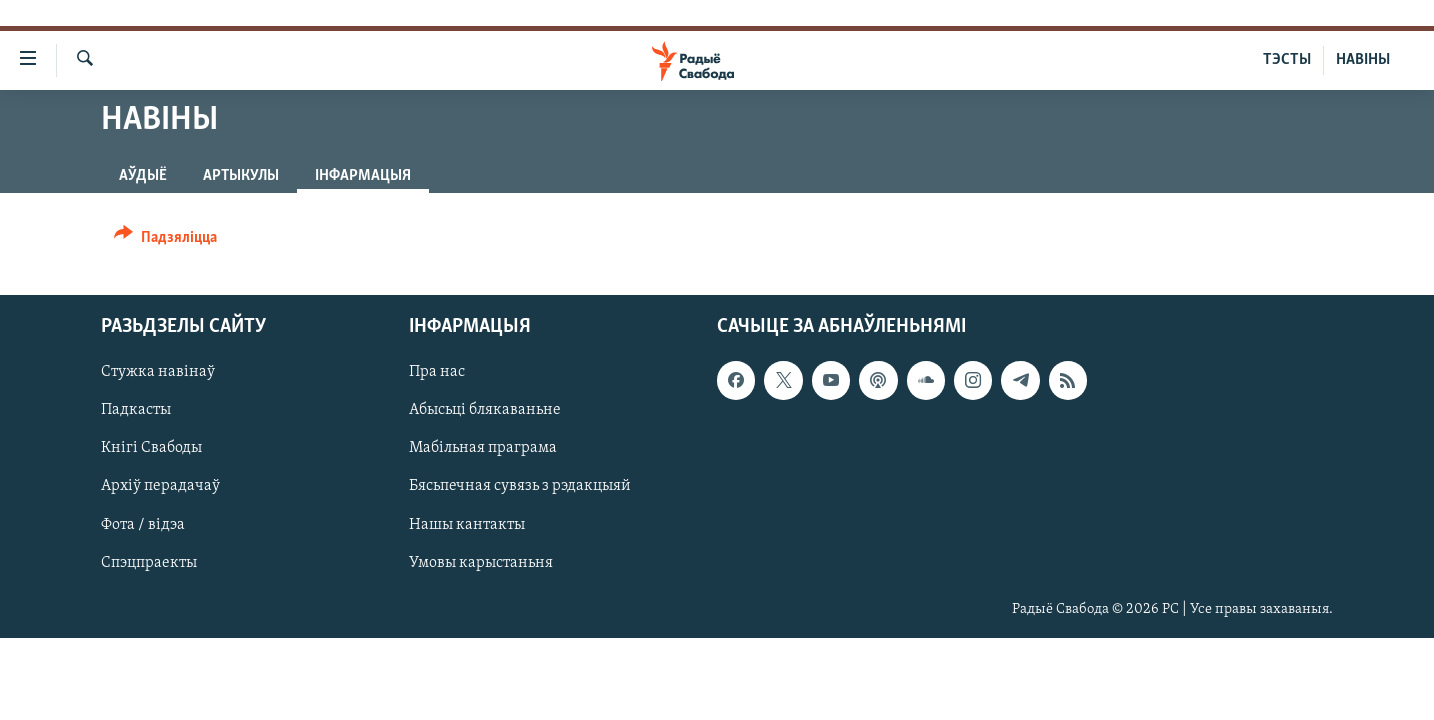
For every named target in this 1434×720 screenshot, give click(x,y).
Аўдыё (143, 176)
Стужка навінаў (158, 372)
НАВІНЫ (1363, 60)
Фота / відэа (143, 525)
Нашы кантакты (467, 525)
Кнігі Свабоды (151, 449)
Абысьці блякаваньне (485, 410)
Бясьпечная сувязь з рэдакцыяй (520, 487)
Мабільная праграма (483, 449)
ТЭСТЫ (1287, 60)
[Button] (165, 240)
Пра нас (437, 372)
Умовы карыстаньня (481, 563)
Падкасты (136, 410)
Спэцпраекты (149, 563)
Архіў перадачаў (160, 487)
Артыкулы (241, 176)
